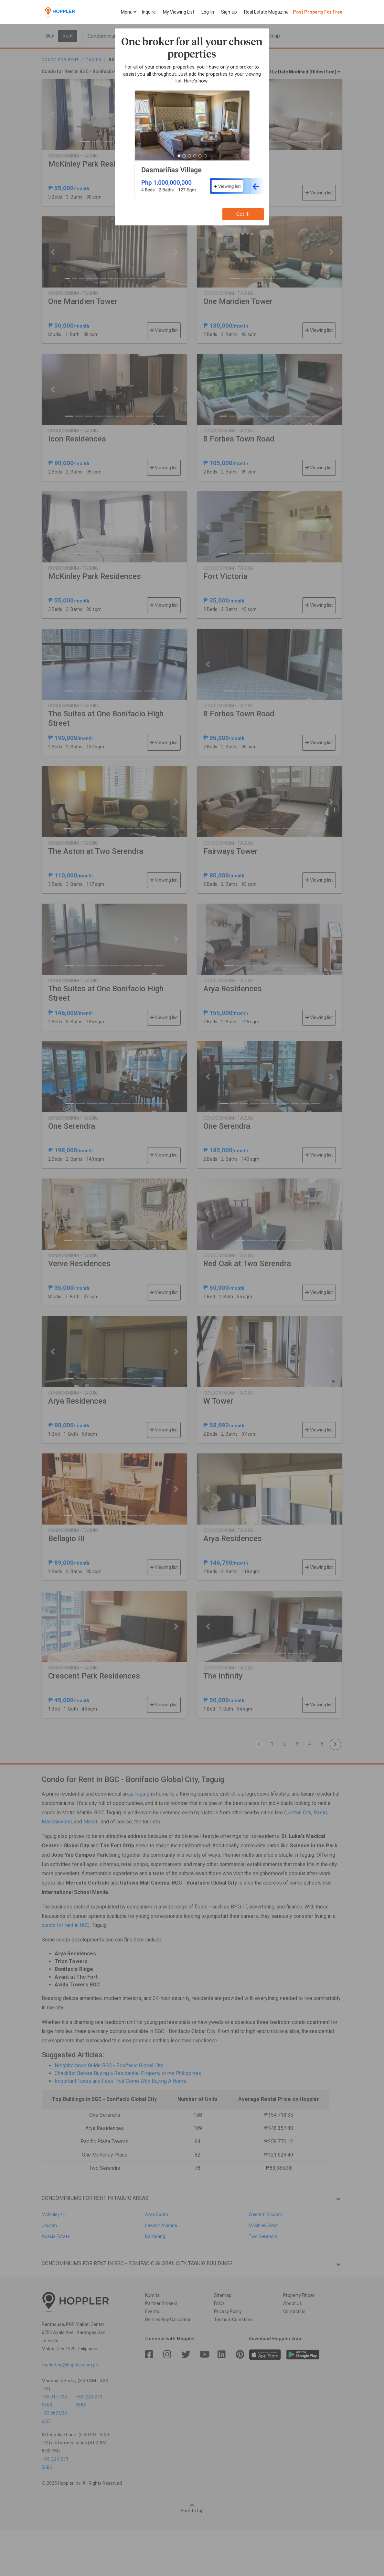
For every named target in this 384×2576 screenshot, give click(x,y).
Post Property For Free (317, 12)
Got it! (243, 214)
